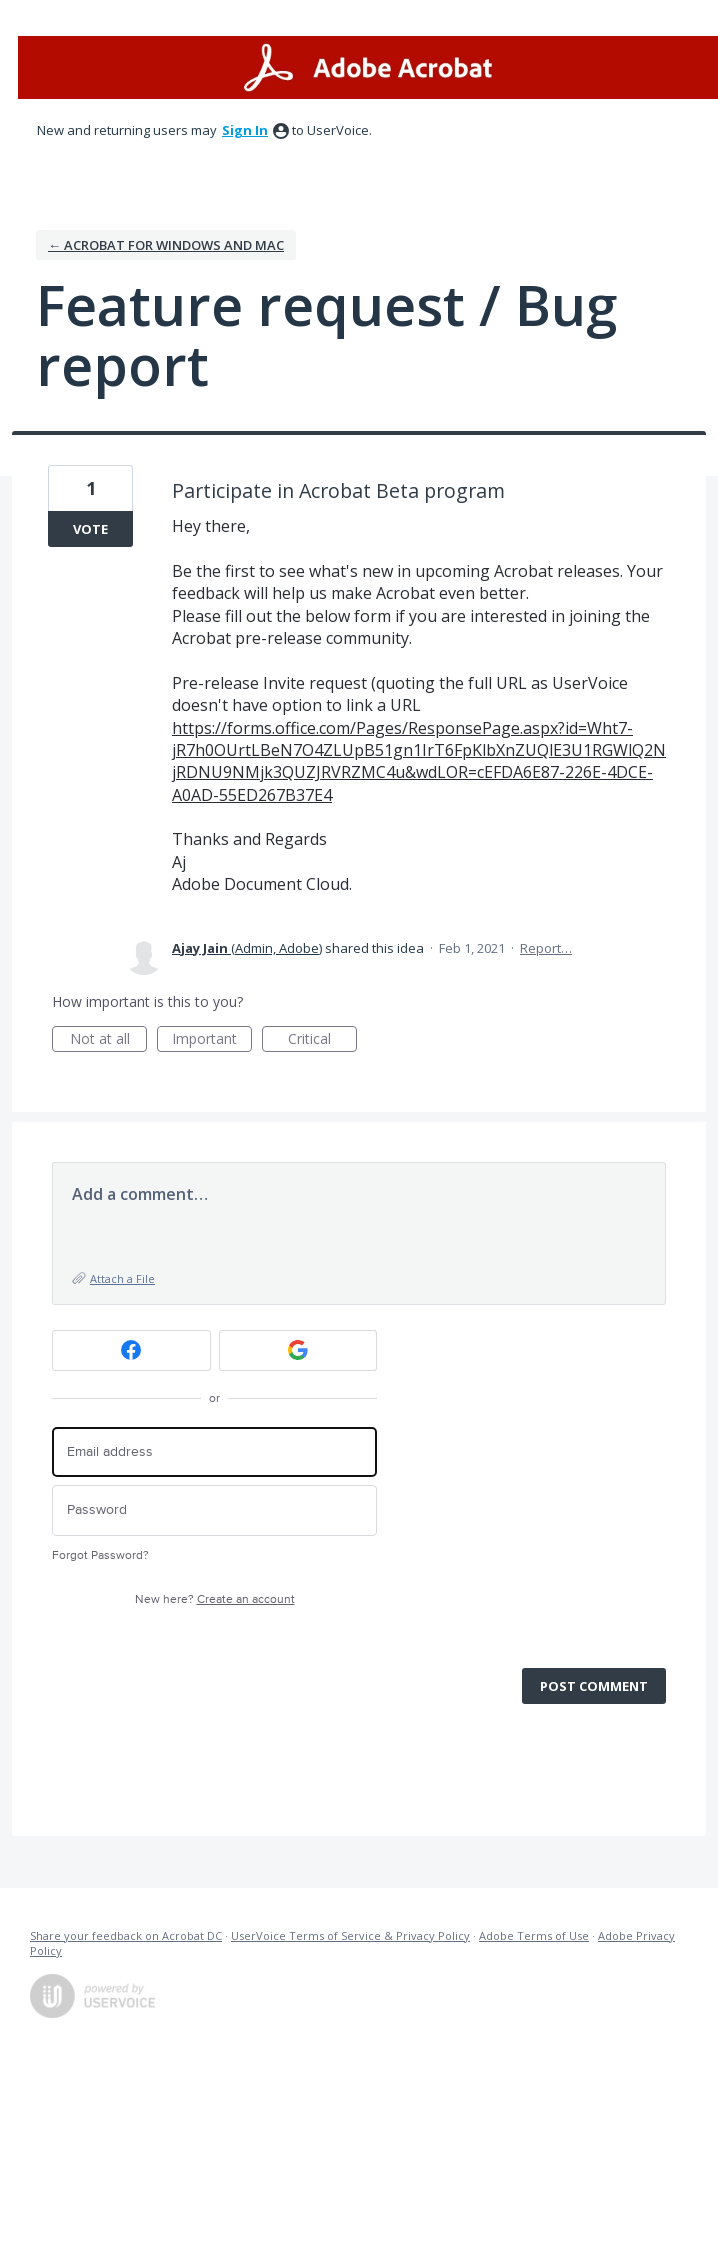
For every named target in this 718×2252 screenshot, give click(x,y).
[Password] (214, 1510)
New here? (215, 1599)
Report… (546, 948)
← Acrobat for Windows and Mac (166, 245)
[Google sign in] (298, 1350)
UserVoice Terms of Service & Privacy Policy (350, 1935)
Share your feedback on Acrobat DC (126, 1935)
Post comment (594, 1686)
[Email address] (214, 1452)
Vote (90, 529)
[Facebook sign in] (131, 1350)
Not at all (109, 1040)
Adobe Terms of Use (534, 1935)
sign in (245, 130)
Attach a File (122, 1278)
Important (212, 1040)
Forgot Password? (100, 1555)
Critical (322, 1040)
